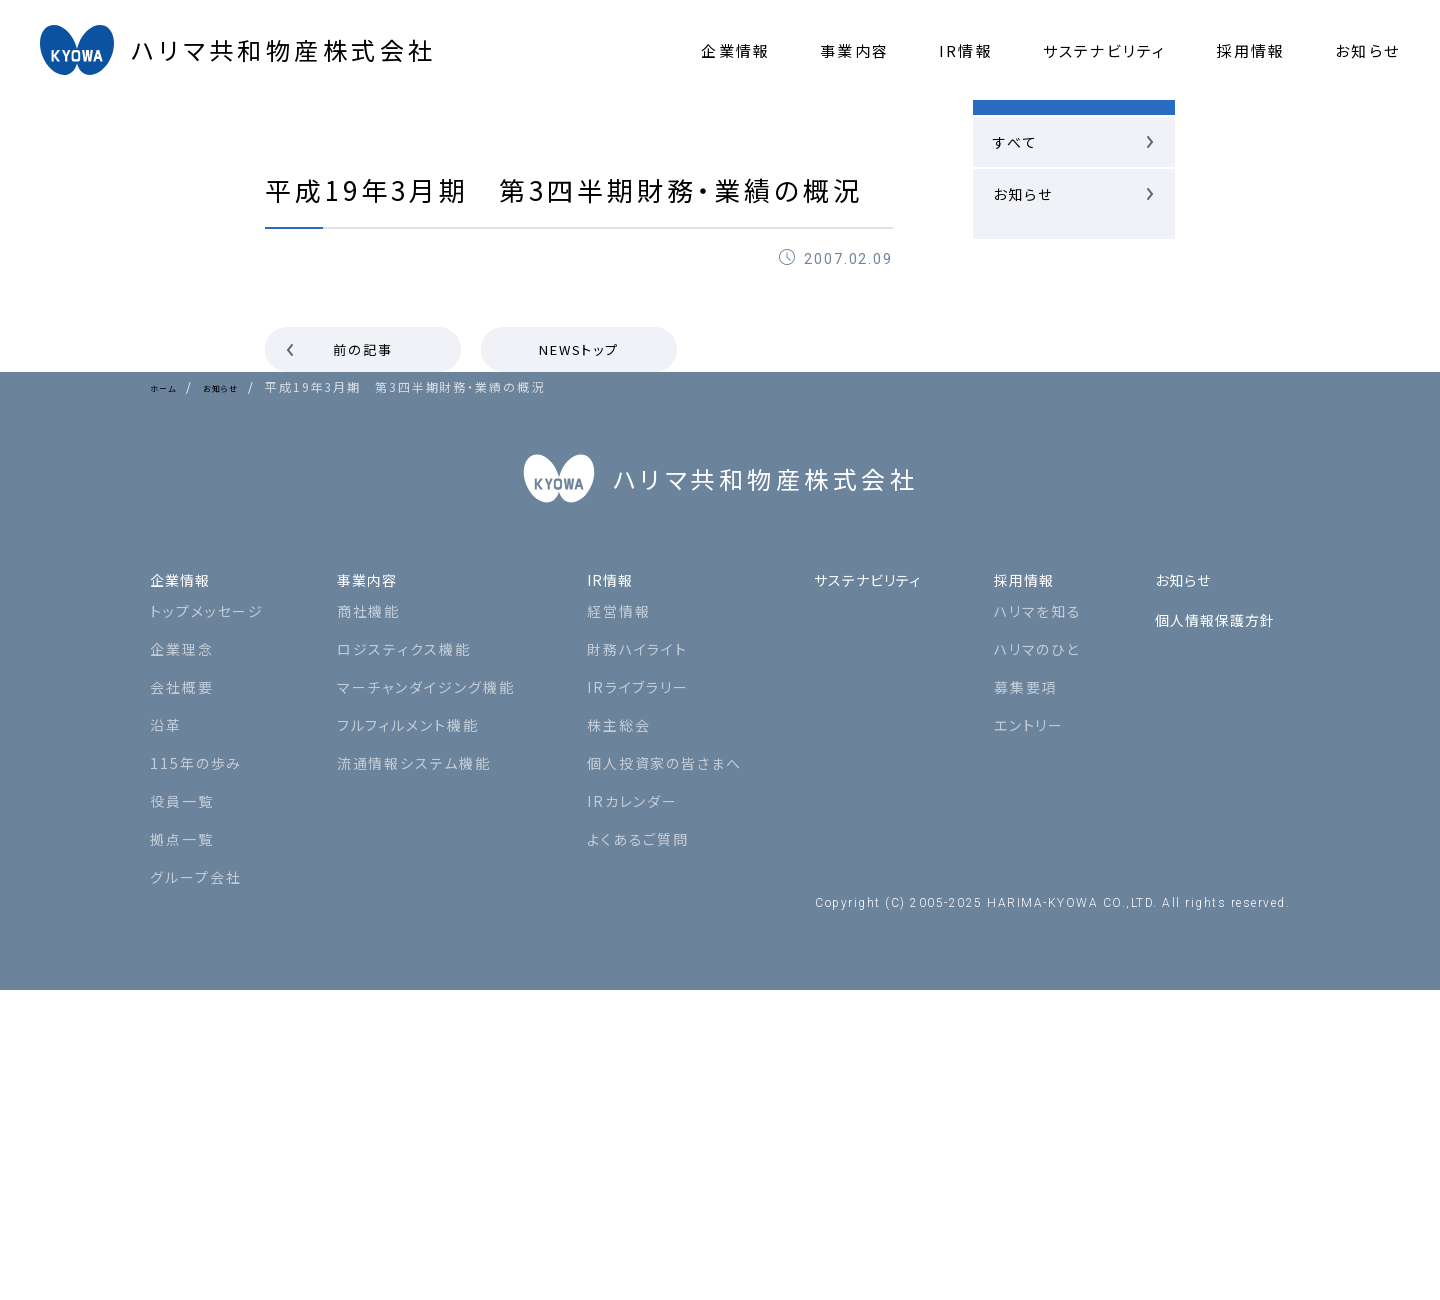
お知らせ (244, 386)
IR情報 (599, 881)
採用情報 (1021, 881)
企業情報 (186, 881)
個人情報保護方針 (1210, 921)
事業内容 (365, 881)
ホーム (170, 386)
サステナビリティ (856, 881)
